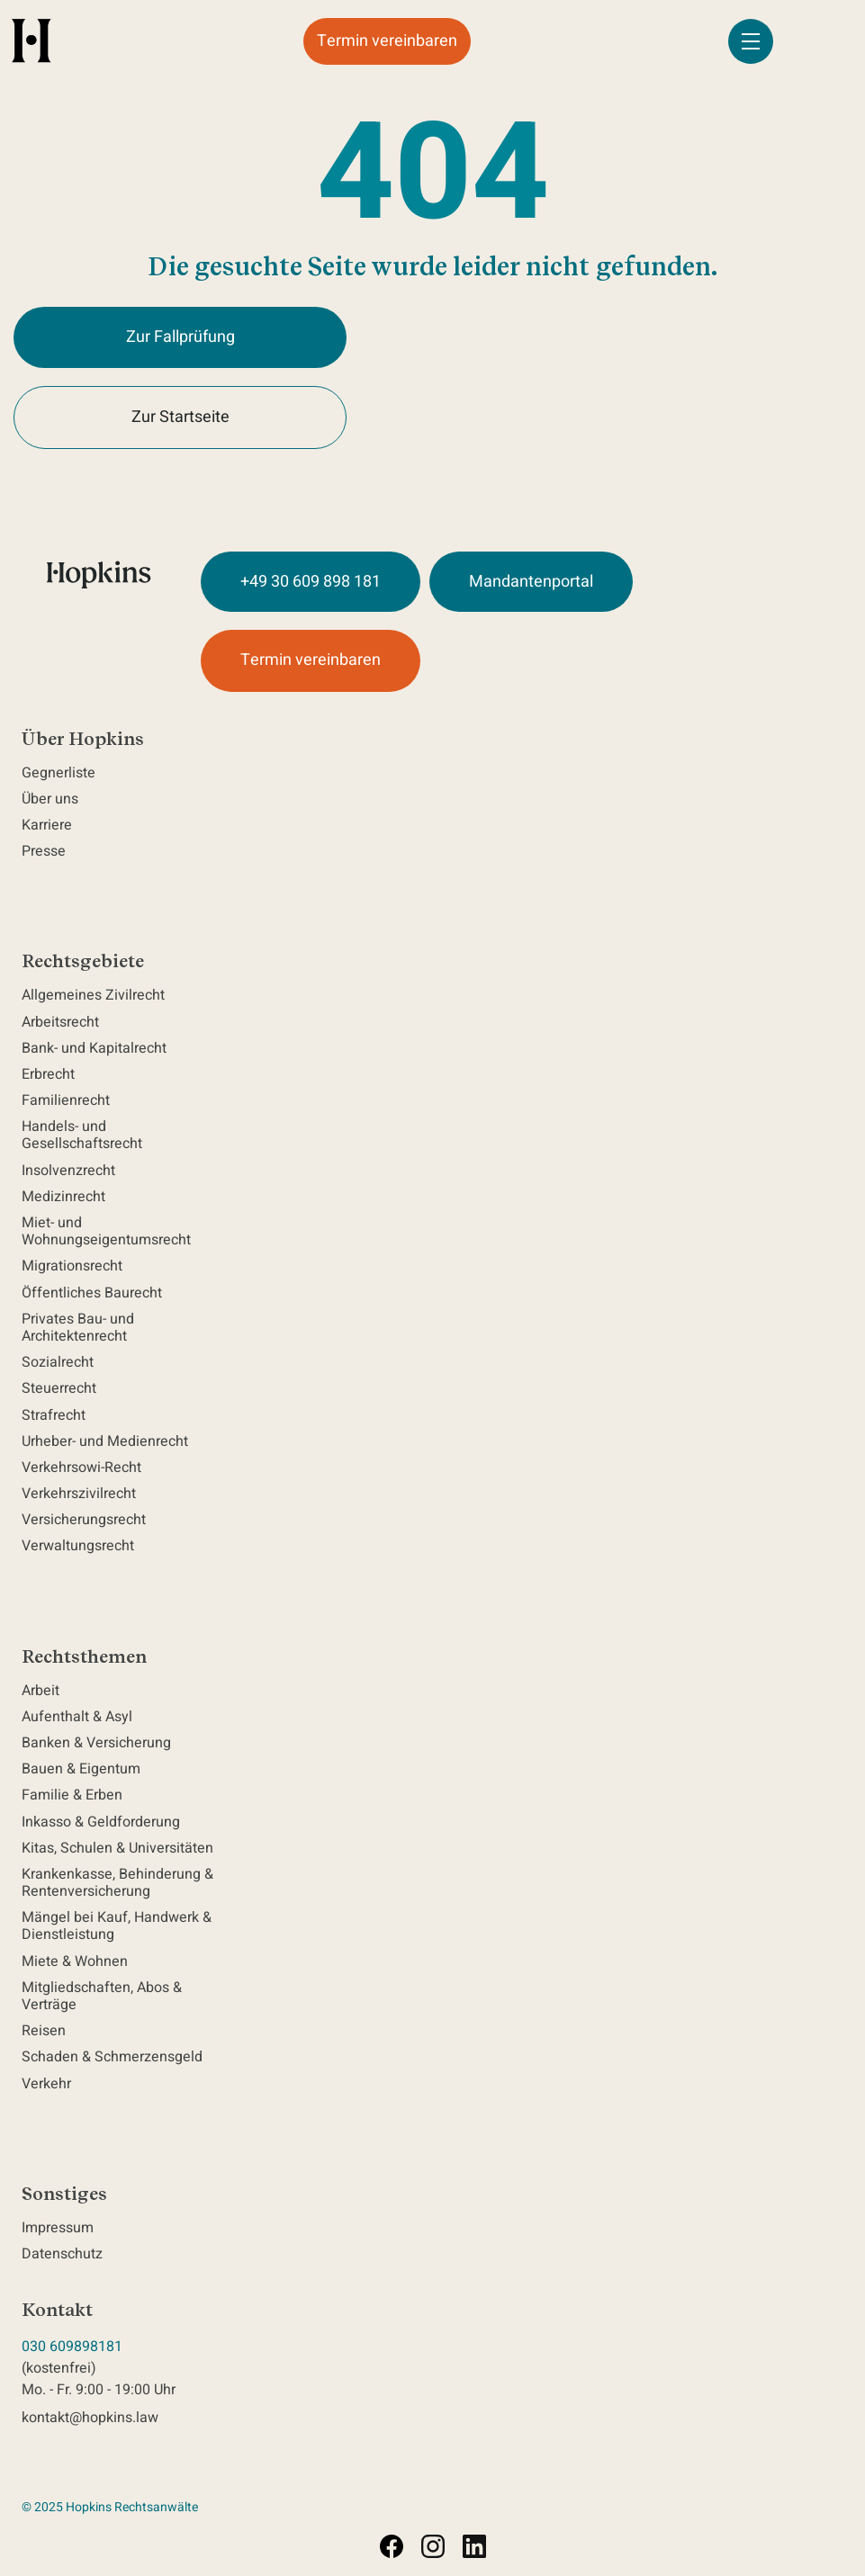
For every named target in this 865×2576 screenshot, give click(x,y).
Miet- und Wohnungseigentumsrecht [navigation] (110, 1232)
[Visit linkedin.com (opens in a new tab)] (474, 2546)
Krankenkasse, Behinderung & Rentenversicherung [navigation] (117, 1883)
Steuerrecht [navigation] (59, 1388)
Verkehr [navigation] (46, 2084)
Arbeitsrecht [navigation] (64, 1022)
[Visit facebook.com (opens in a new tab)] (391, 2546)
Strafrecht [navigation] (54, 1415)
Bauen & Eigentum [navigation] (81, 1769)
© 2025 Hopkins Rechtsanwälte (110, 2507)
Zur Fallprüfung (180, 337)
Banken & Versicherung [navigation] (96, 1743)
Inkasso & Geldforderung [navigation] (101, 1822)
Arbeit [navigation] (40, 1691)
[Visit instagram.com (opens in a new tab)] (433, 2546)
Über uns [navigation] (50, 799)
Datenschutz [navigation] (62, 2254)
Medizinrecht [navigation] (67, 1197)
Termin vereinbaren (387, 41)
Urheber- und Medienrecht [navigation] (105, 1441)
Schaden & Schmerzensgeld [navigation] (112, 2057)
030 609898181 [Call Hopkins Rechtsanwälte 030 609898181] (72, 2346)
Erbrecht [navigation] (52, 1074)
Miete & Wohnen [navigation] (75, 1961)
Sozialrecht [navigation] (58, 1362)
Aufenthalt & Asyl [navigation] (77, 1717)
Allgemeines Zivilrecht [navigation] (97, 995)
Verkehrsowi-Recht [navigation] (81, 1467)
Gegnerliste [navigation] (58, 773)
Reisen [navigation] (44, 2031)
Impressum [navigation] (58, 2228)
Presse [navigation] (44, 851)
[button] (750, 41)
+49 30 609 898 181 (310, 582)
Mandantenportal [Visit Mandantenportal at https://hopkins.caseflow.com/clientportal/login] (531, 582)
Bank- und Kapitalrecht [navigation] (94, 1048)
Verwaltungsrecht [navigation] (78, 1546)
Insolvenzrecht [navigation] (68, 1171)
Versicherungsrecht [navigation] (84, 1520)
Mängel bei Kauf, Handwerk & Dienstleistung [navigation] (117, 1926)
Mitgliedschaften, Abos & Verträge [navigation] (102, 1996)
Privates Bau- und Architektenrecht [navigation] (78, 1328)
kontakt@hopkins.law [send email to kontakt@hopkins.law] (90, 2418)
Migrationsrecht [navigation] (72, 1266)
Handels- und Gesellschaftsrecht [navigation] (85, 1135)
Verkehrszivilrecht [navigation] (79, 1494)
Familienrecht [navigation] (69, 1100)
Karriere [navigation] (47, 825)
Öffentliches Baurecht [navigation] (92, 1293)
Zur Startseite (180, 417)
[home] (31, 40)
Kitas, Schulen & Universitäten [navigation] (117, 1848)
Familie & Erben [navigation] (72, 1795)
